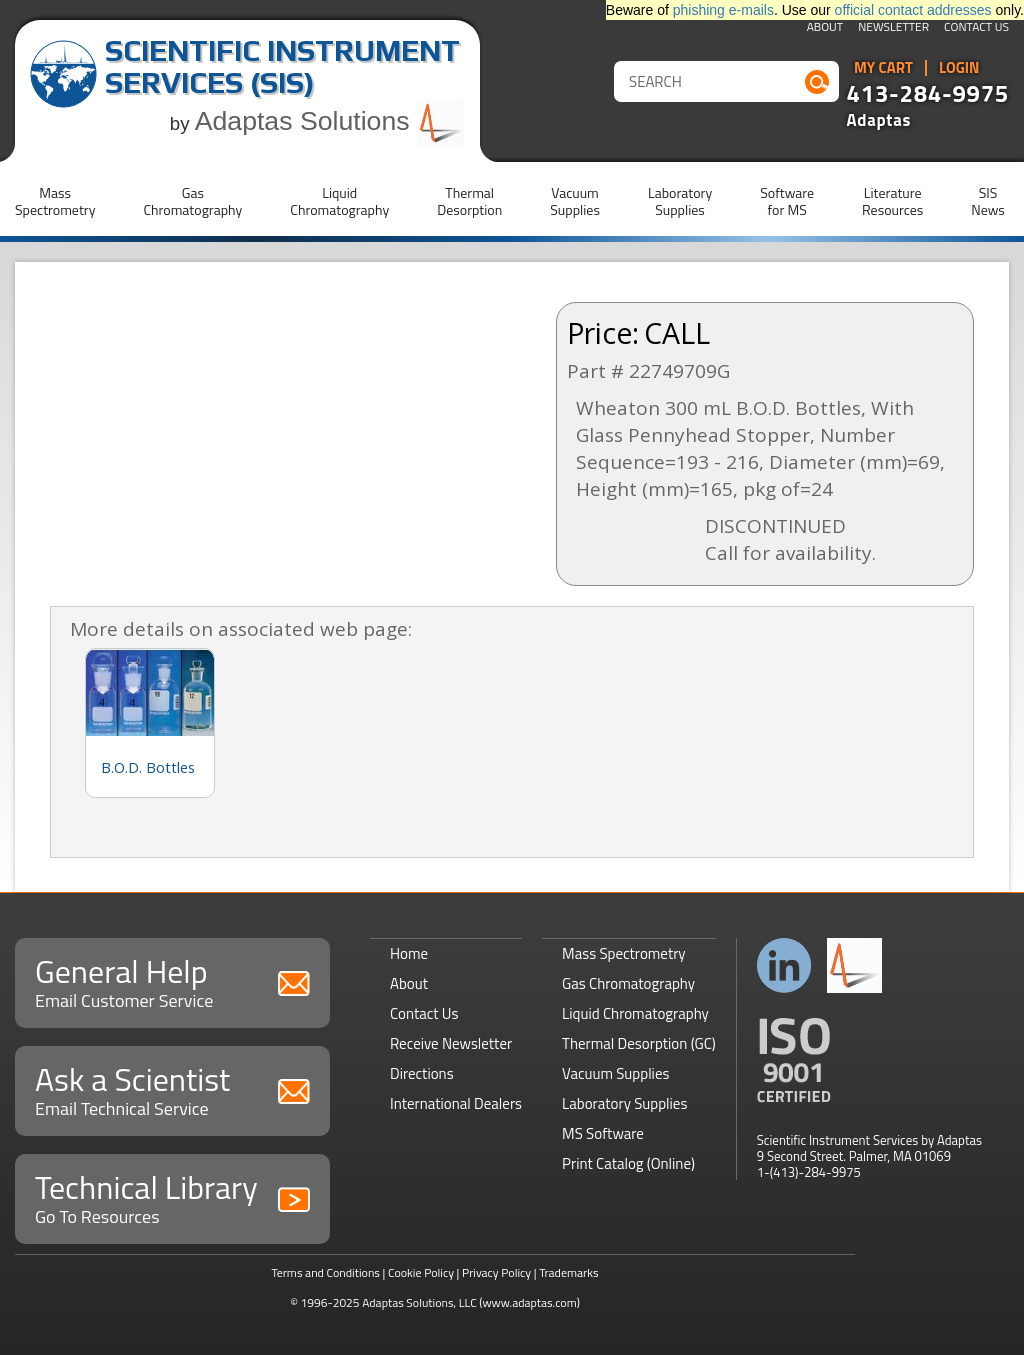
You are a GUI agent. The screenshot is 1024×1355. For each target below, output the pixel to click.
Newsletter (893, 28)
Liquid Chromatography (635, 1013)
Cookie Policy (421, 1272)
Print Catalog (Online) (628, 1163)
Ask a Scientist (172, 1088)
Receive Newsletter (451, 1043)
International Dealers (456, 1103)
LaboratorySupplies (680, 201)
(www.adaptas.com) (529, 1302)
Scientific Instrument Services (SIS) (282, 66)
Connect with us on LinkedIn (784, 965)
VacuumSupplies (575, 201)
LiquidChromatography (339, 201)
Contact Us (976, 28)
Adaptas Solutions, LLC (419, 1302)
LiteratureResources (892, 201)
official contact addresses (913, 10)
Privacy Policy (496, 1272)
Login (959, 68)
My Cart (883, 68)
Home (409, 953)
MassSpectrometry (55, 201)
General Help (172, 980)
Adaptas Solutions (330, 121)
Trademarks (568, 1272)
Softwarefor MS (787, 201)
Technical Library (172, 1196)
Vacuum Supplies (615, 1073)
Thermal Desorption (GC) (639, 1043)
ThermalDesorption (469, 201)
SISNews (988, 201)
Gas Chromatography (628, 983)
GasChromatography (192, 201)
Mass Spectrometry (624, 953)
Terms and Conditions (325, 1272)
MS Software (603, 1133)
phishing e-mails (723, 10)
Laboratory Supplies (624, 1103)
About (825, 28)
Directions (422, 1073)
